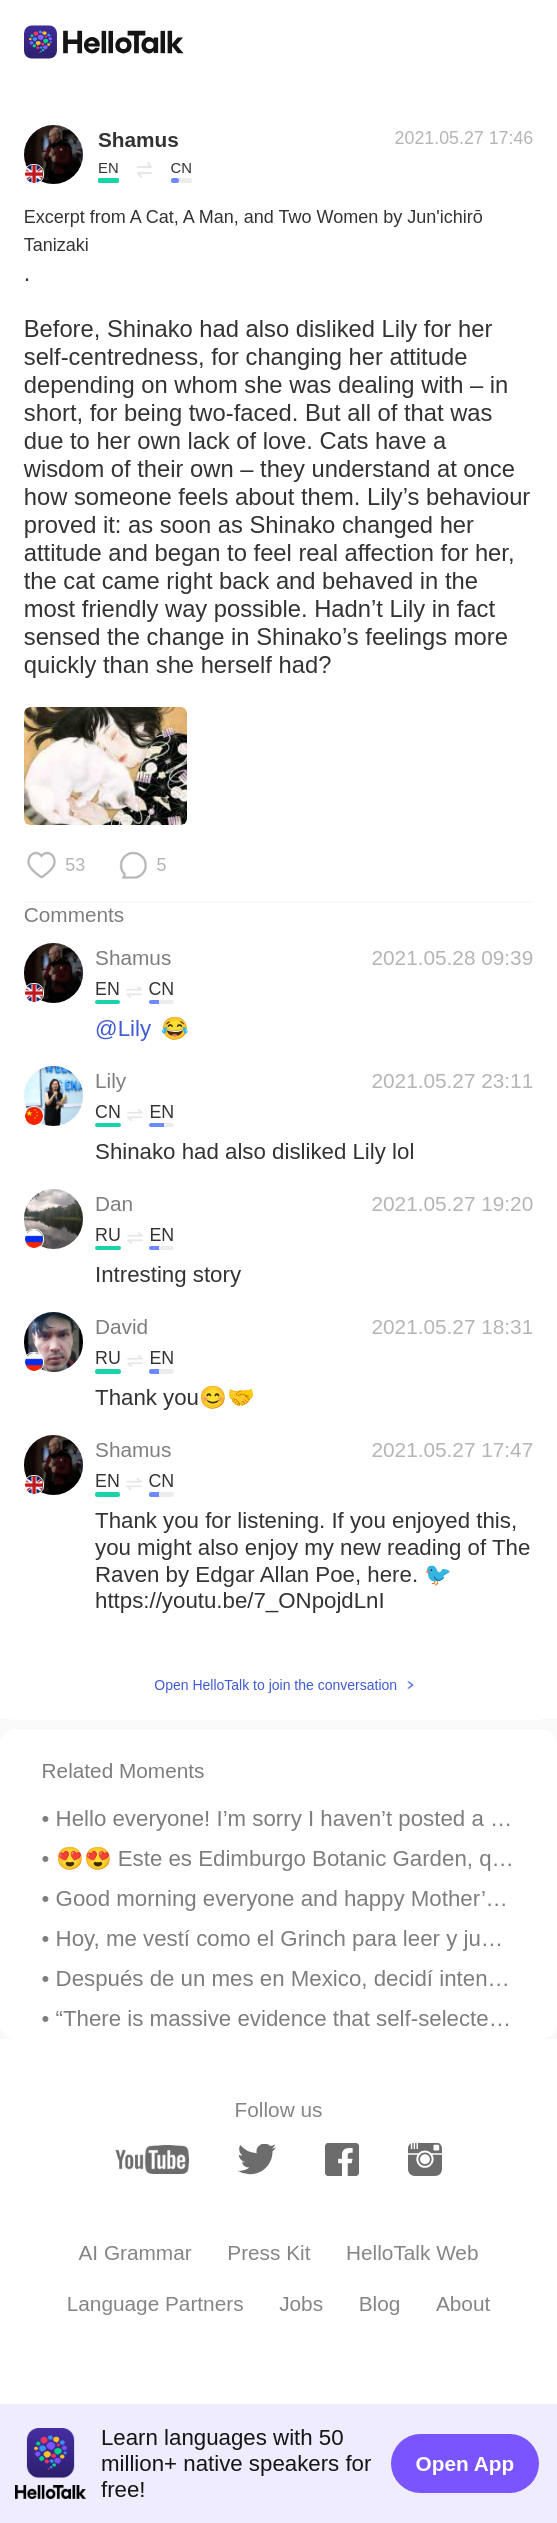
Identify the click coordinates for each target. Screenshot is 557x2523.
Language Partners (155, 2303)
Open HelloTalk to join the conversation (275, 1685)
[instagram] (425, 2159)
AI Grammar (134, 2252)
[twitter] (256, 2159)
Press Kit (268, 2252)
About (463, 2303)
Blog (380, 2303)
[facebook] (342, 2159)
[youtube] (152, 2160)
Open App (465, 2463)
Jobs (301, 2303)
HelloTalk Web (412, 2252)
